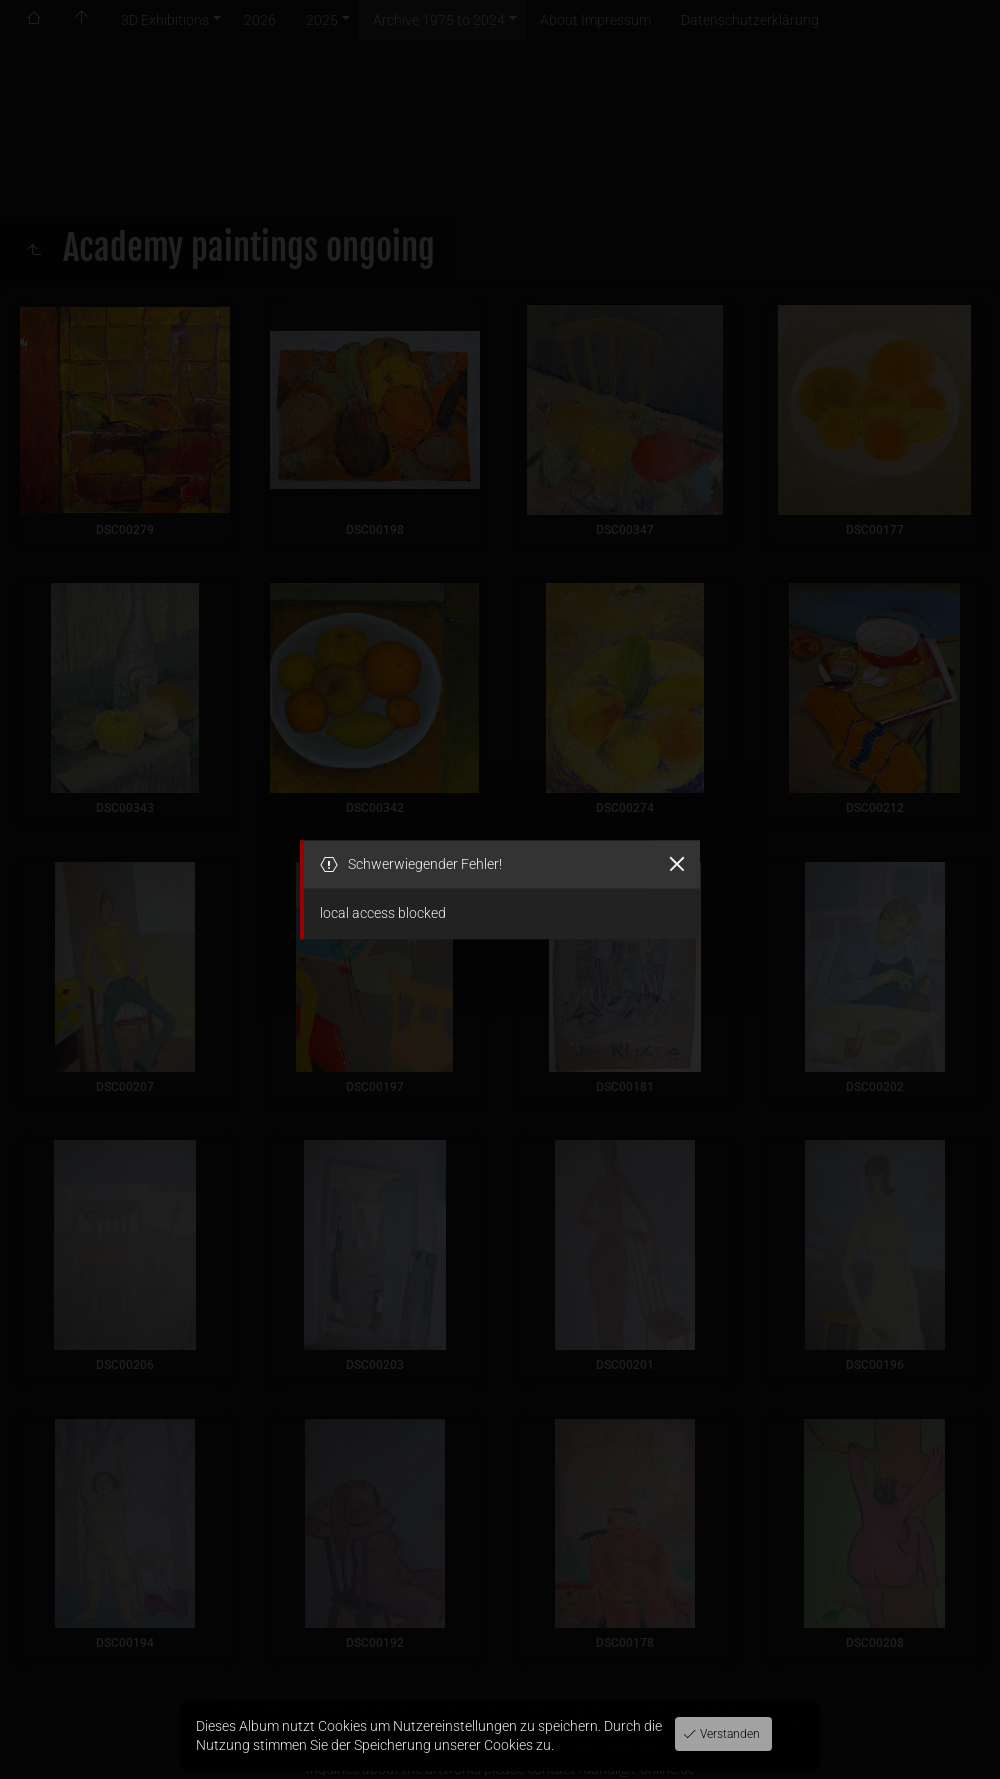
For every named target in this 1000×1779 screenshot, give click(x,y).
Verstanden (728, 1734)
